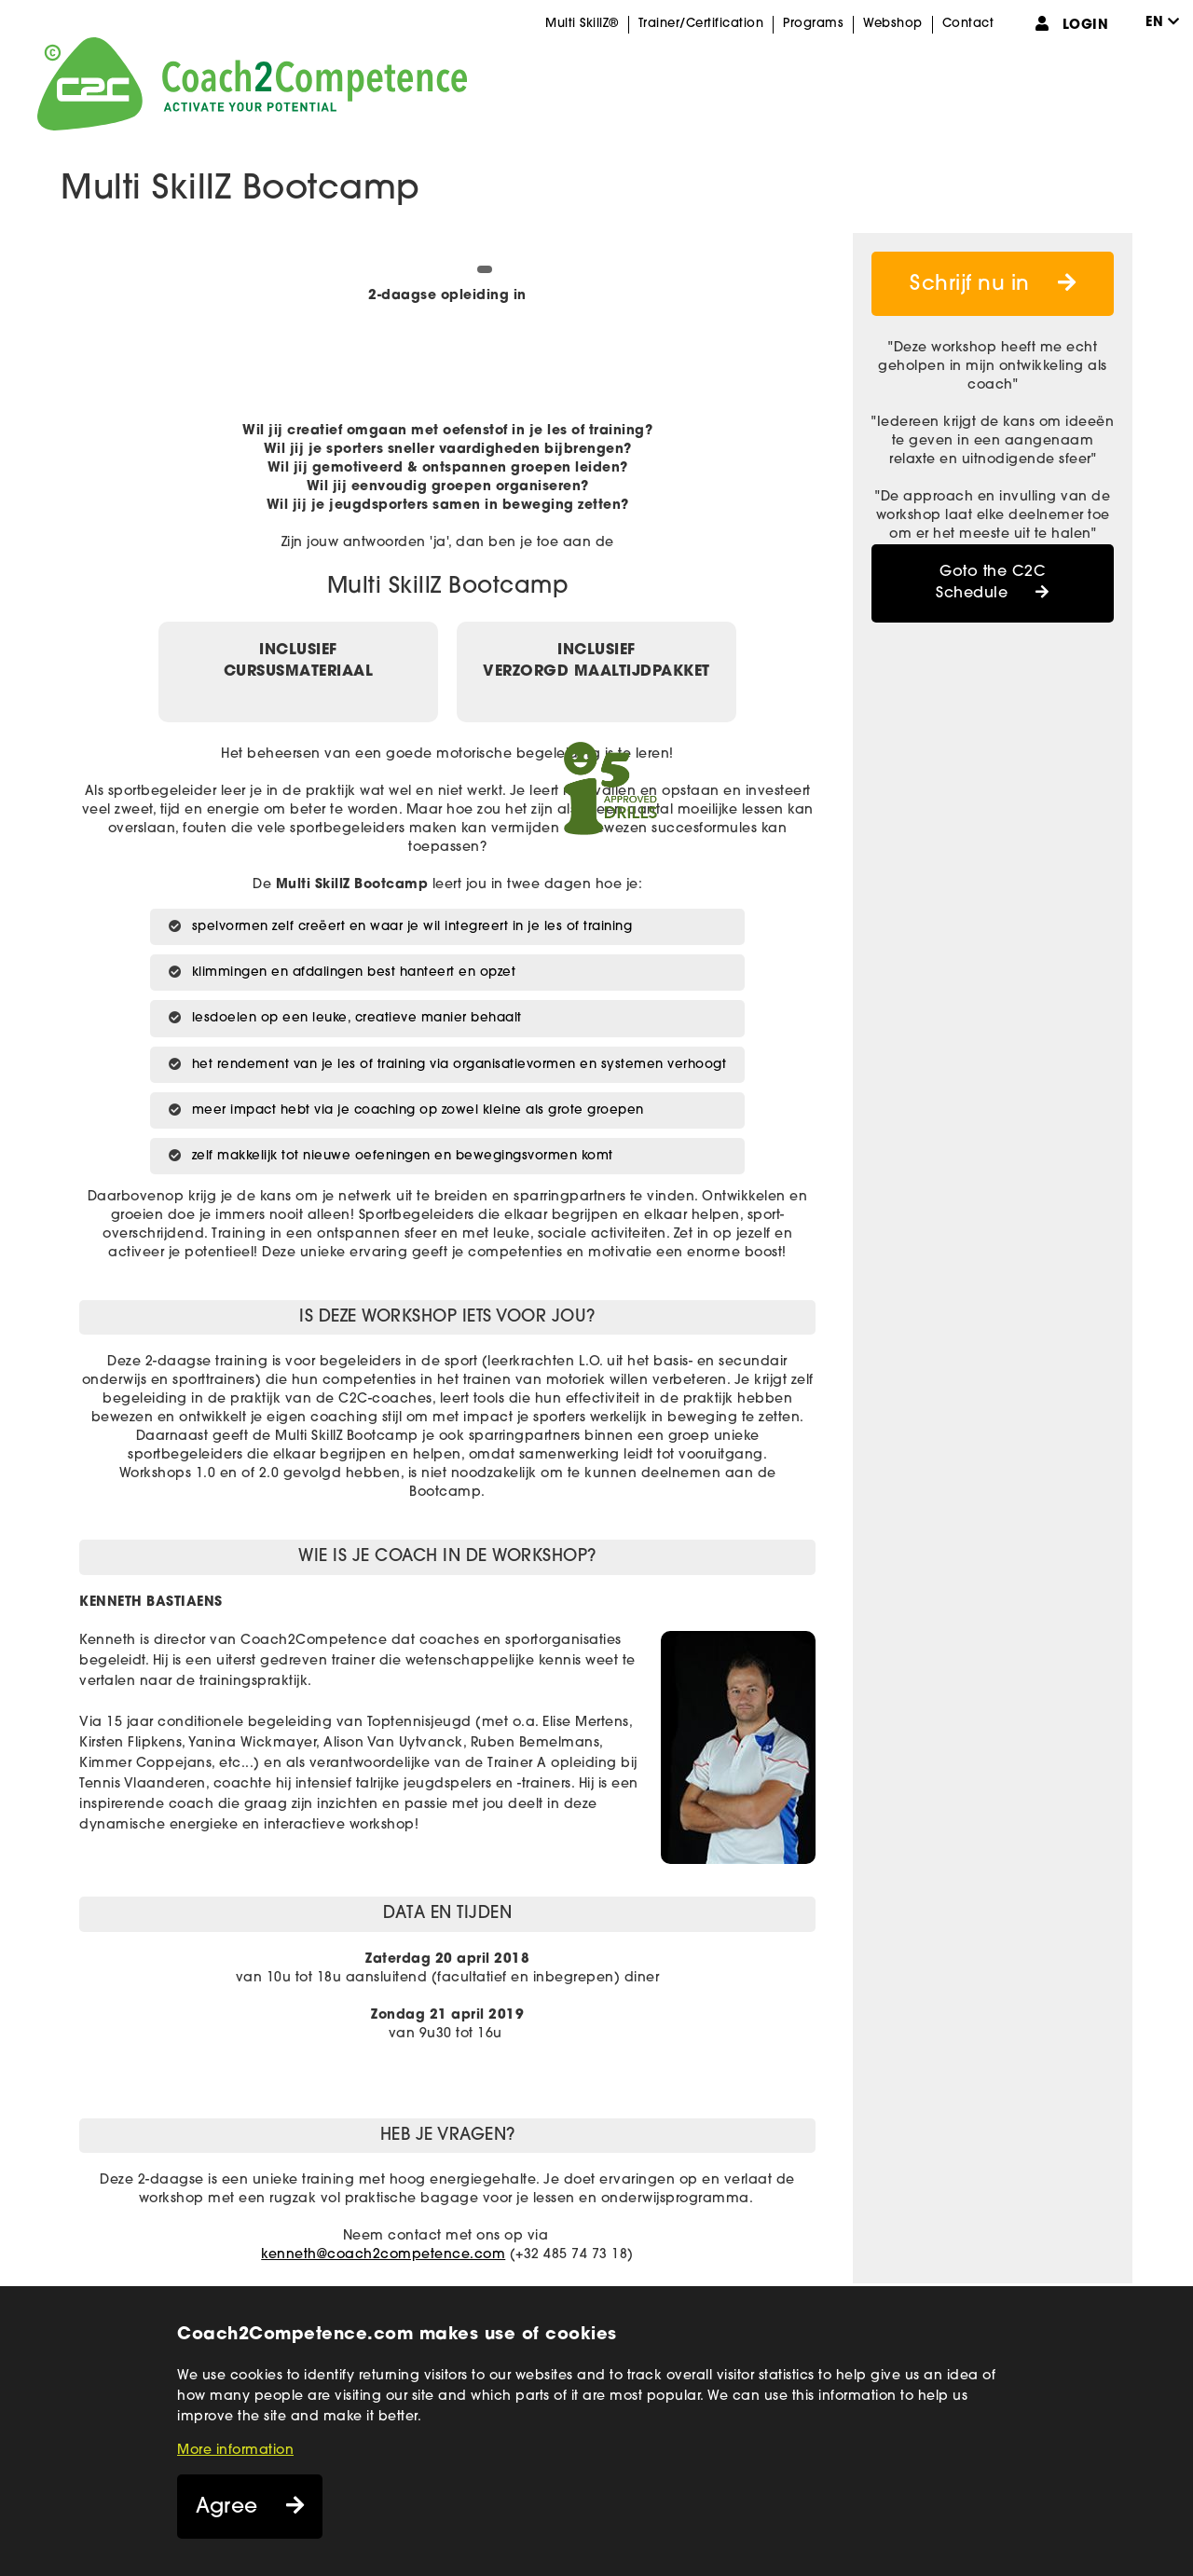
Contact (968, 24)
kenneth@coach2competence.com (383, 2255)
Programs (813, 24)
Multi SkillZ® (582, 24)
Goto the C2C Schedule (991, 583)
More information (235, 2451)
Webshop (893, 24)
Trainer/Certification (701, 24)
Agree (227, 2507)
